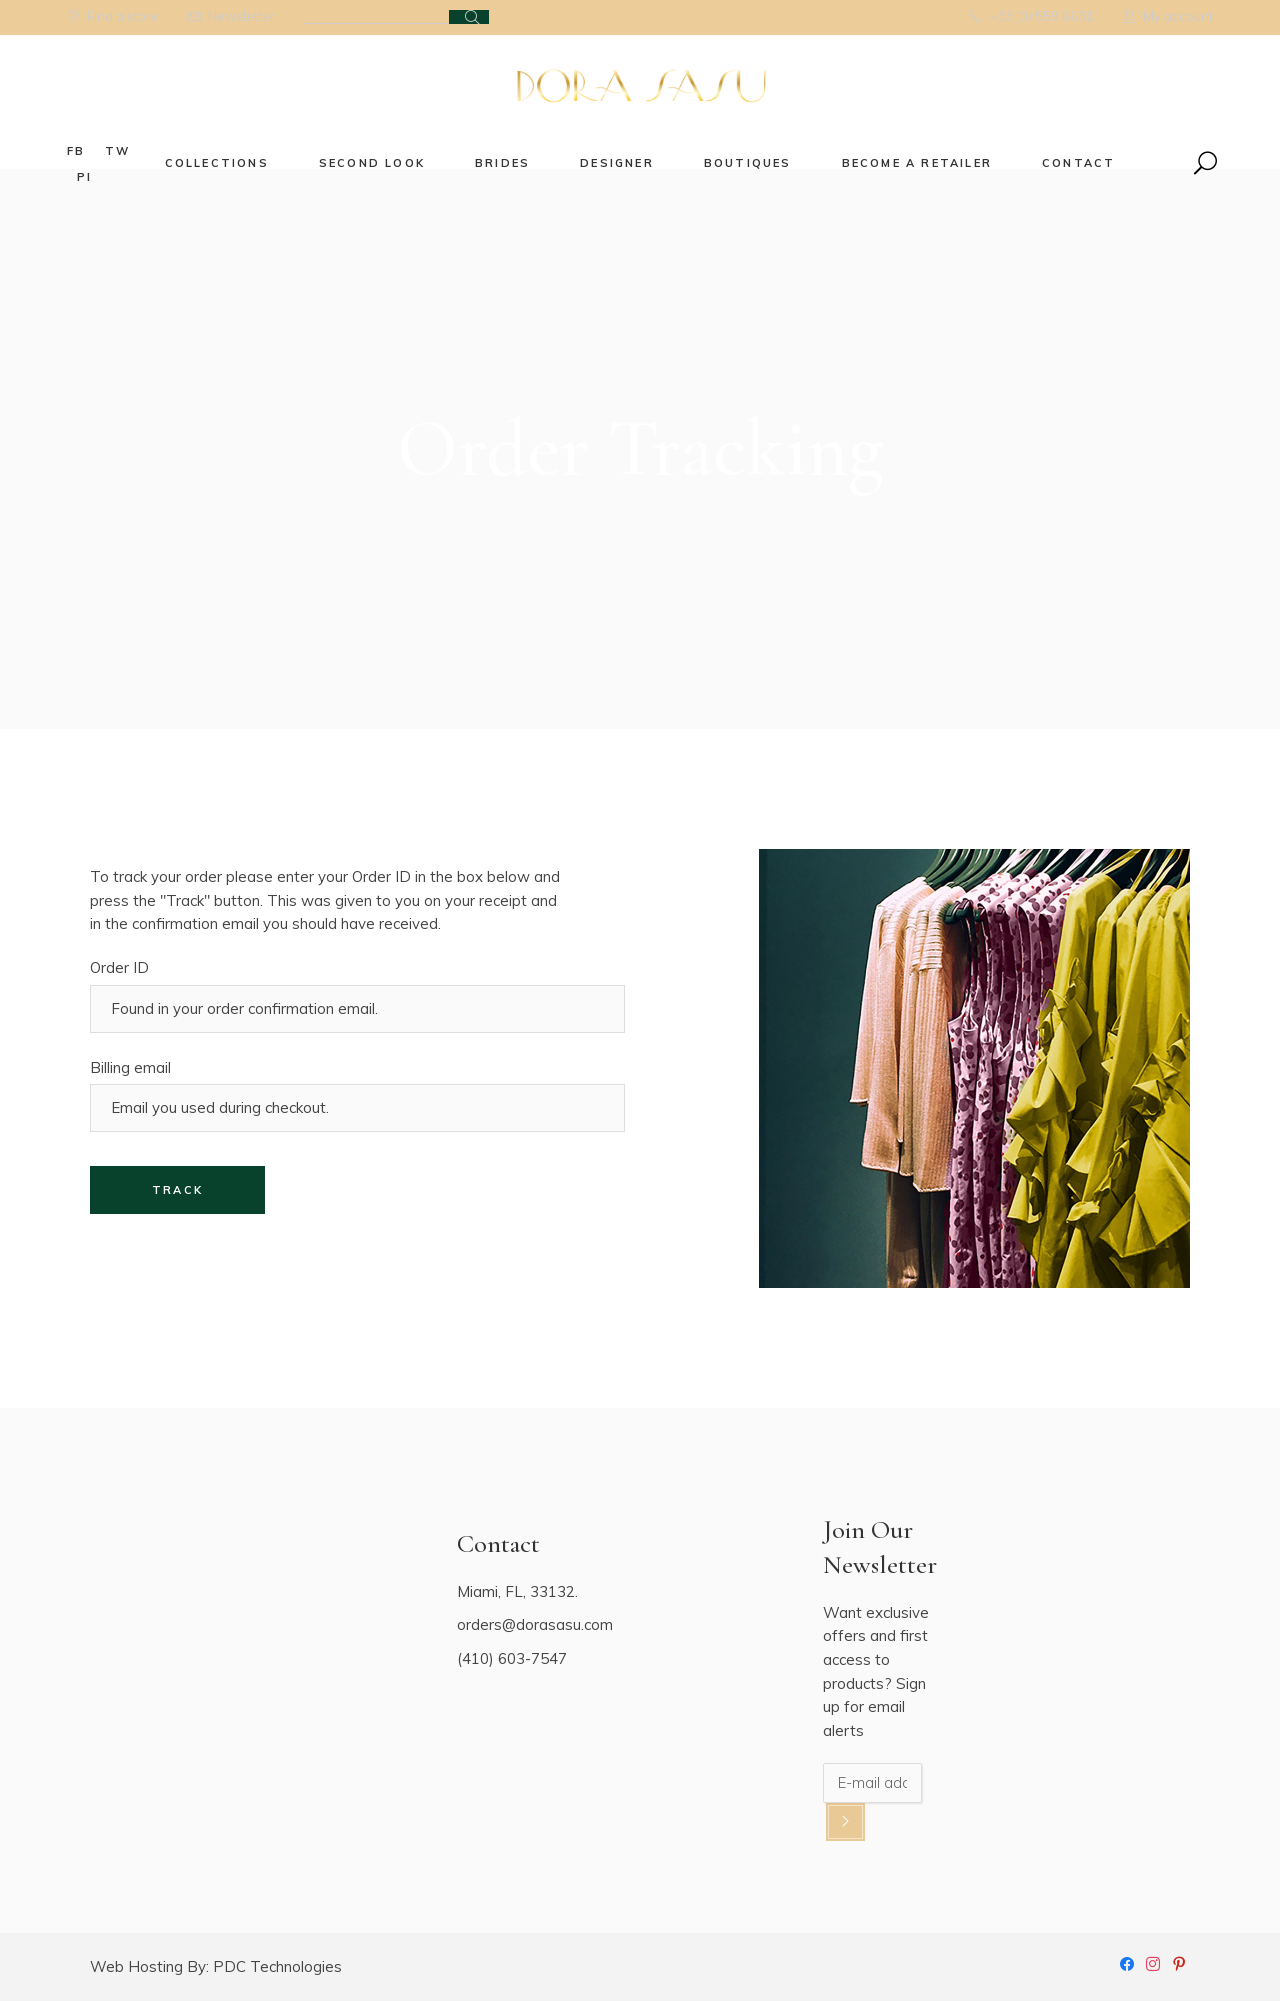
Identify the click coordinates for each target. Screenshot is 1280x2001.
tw (117, 151)
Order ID (119, 967)
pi (84, 177)
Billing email (130, 1067)
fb (76, 151)
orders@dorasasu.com (535, 1624)
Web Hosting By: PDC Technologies (216, 1966)
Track (177, 1190)
